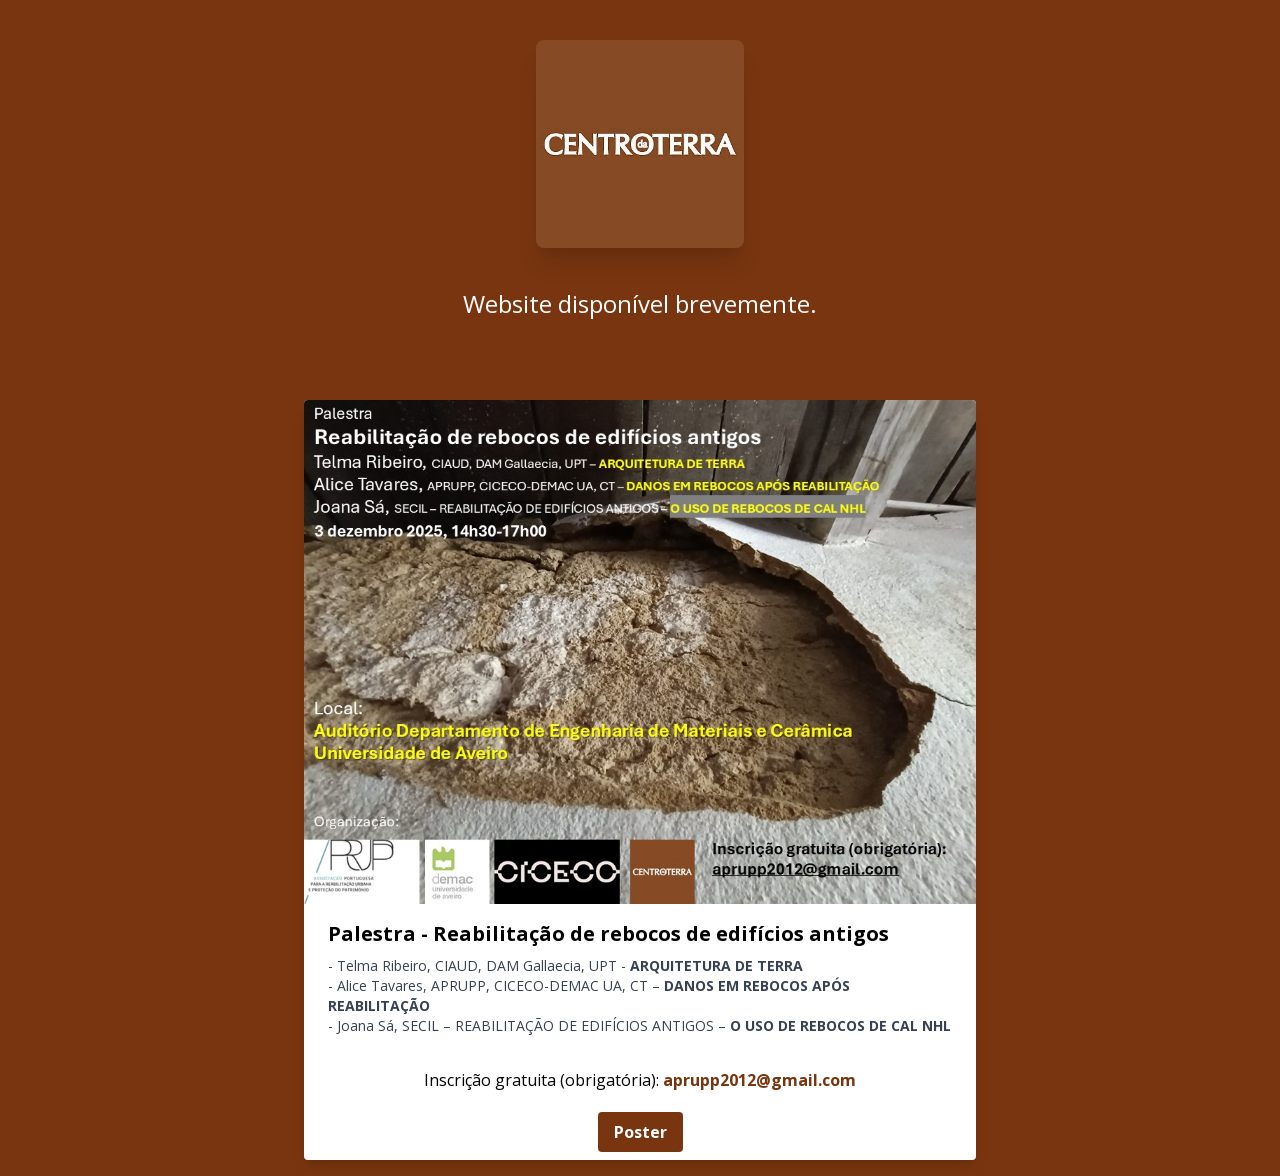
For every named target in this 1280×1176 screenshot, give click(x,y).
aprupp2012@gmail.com (759, 1080)
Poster (640, 1132)
